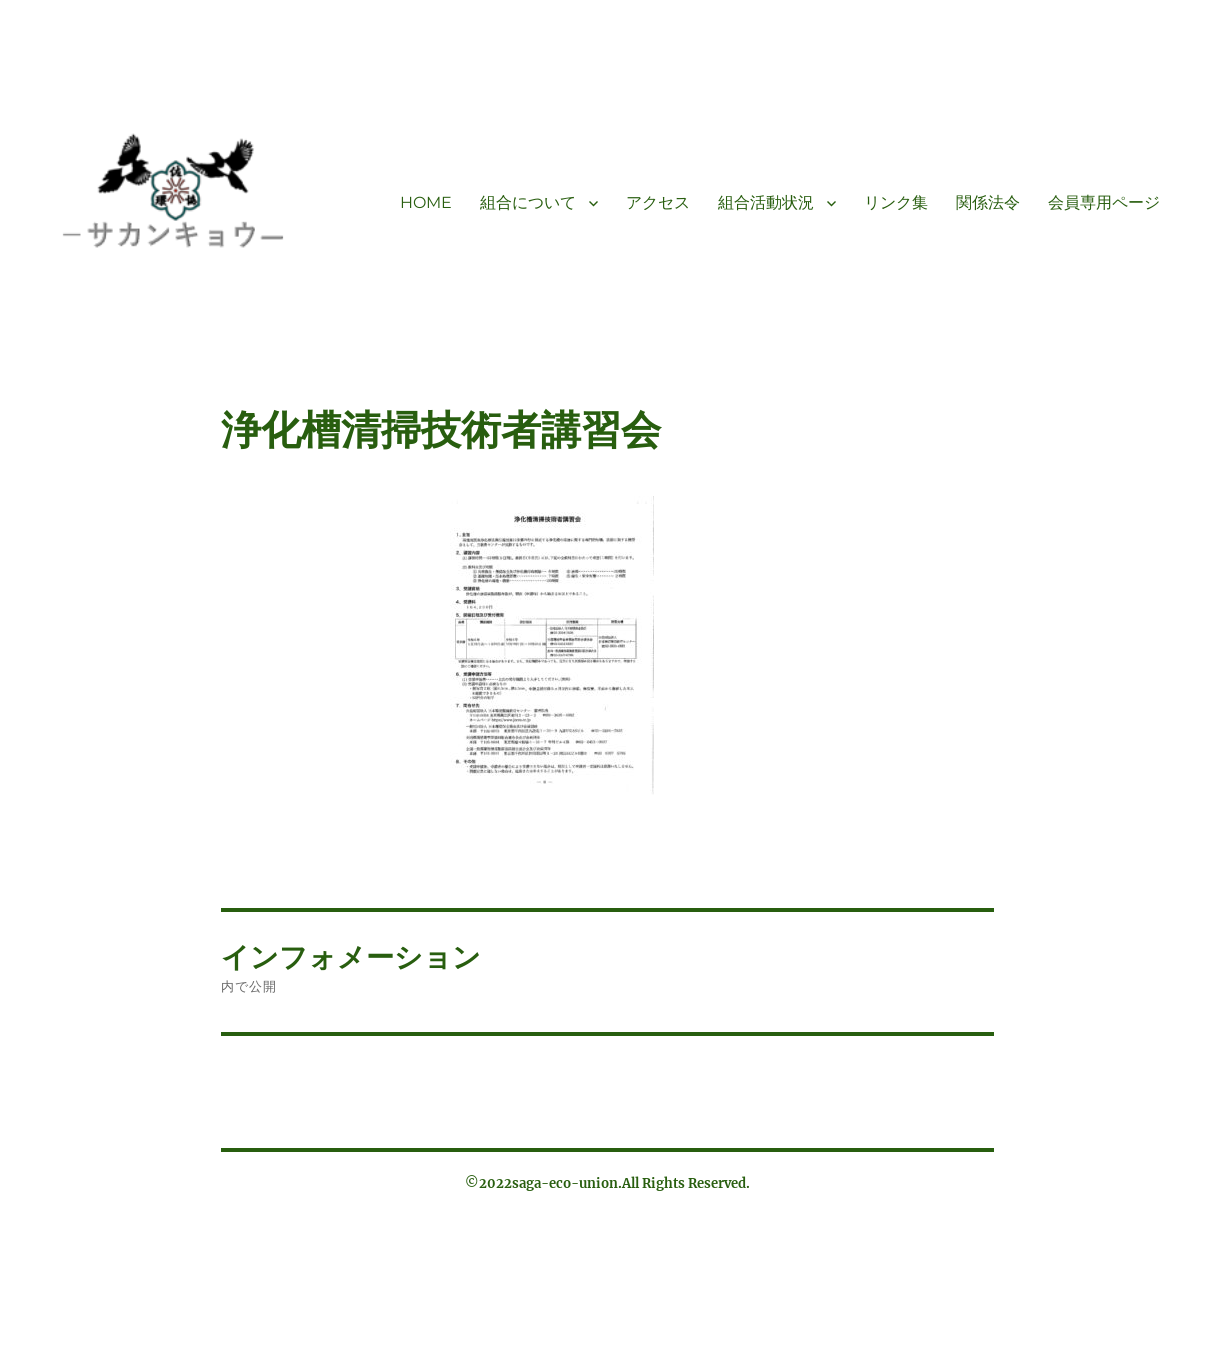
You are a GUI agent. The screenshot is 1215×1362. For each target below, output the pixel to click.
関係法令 (988, 202)
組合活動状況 (766, 202)
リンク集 (896, 202)
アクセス (658, 202)
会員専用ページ (1104, 202)
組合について (528, 202)
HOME (426, 202)
